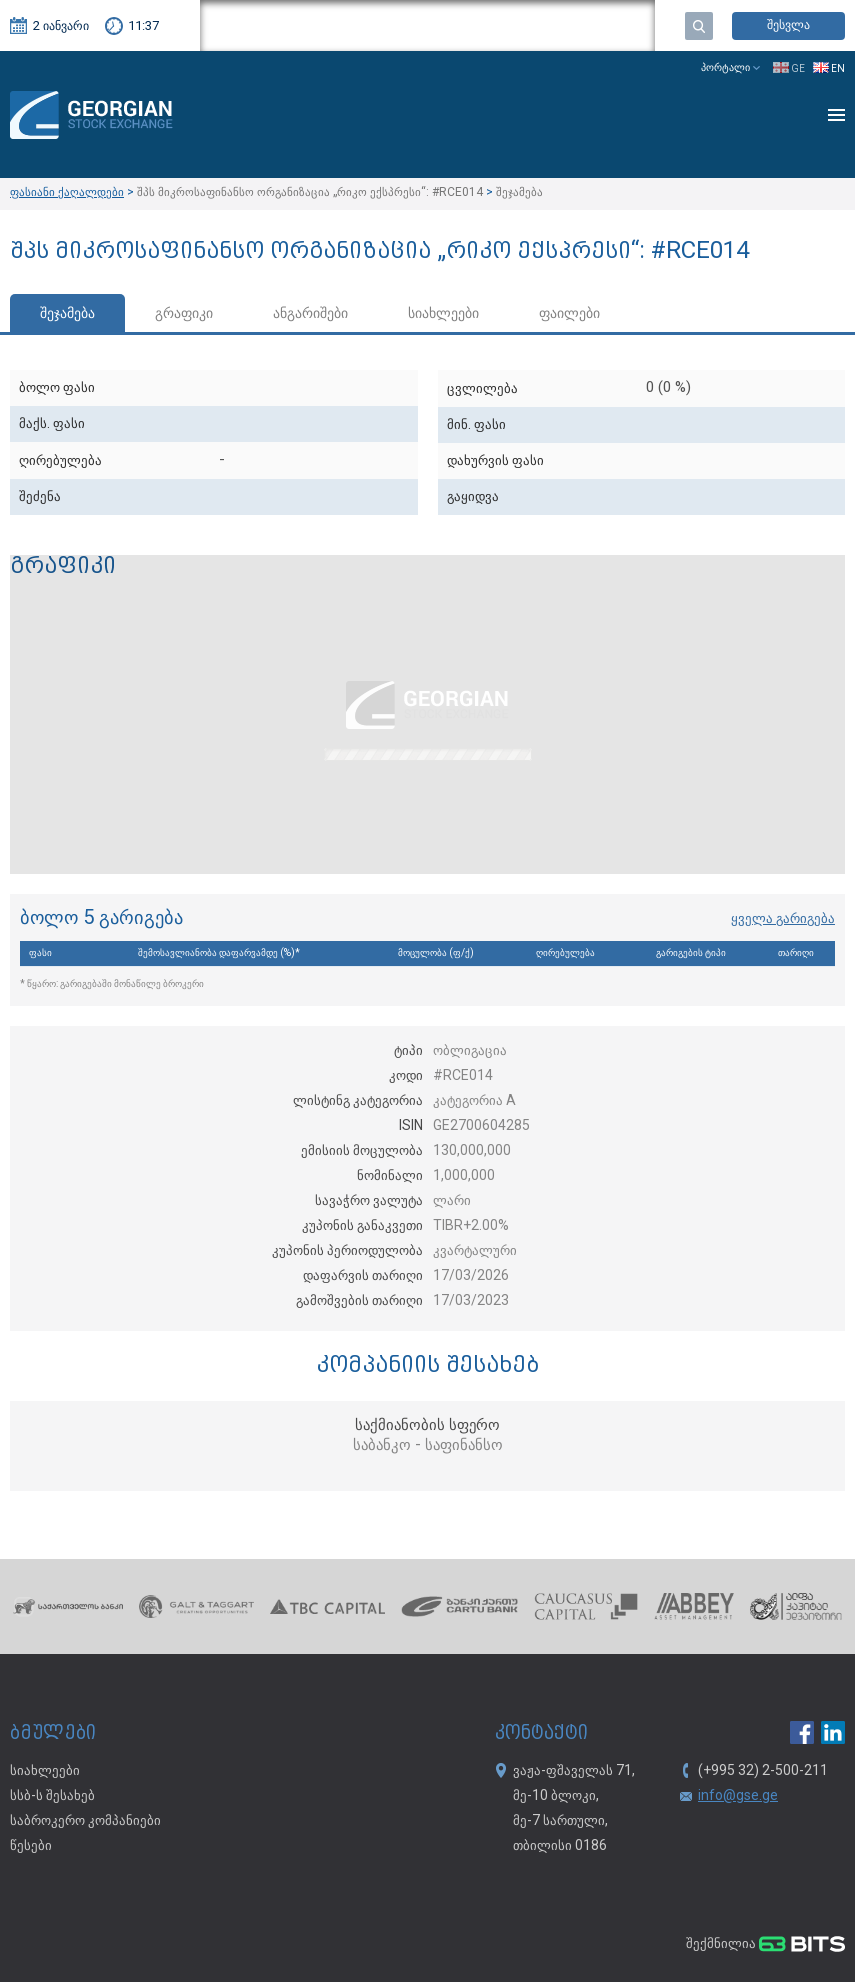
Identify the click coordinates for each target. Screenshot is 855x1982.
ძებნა (699, 26)
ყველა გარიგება (783, 919)
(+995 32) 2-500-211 (763, 1771)
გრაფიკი (184, 314)
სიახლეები (443, 314)
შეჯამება (67, 314)
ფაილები (569, 314)
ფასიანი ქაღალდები (67, 193)
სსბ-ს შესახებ (52, 1796)
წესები (31, 1846)
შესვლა (788, 25)
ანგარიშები (310, 314)
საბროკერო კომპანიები (85, 1821)
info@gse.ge (738, 1796)
